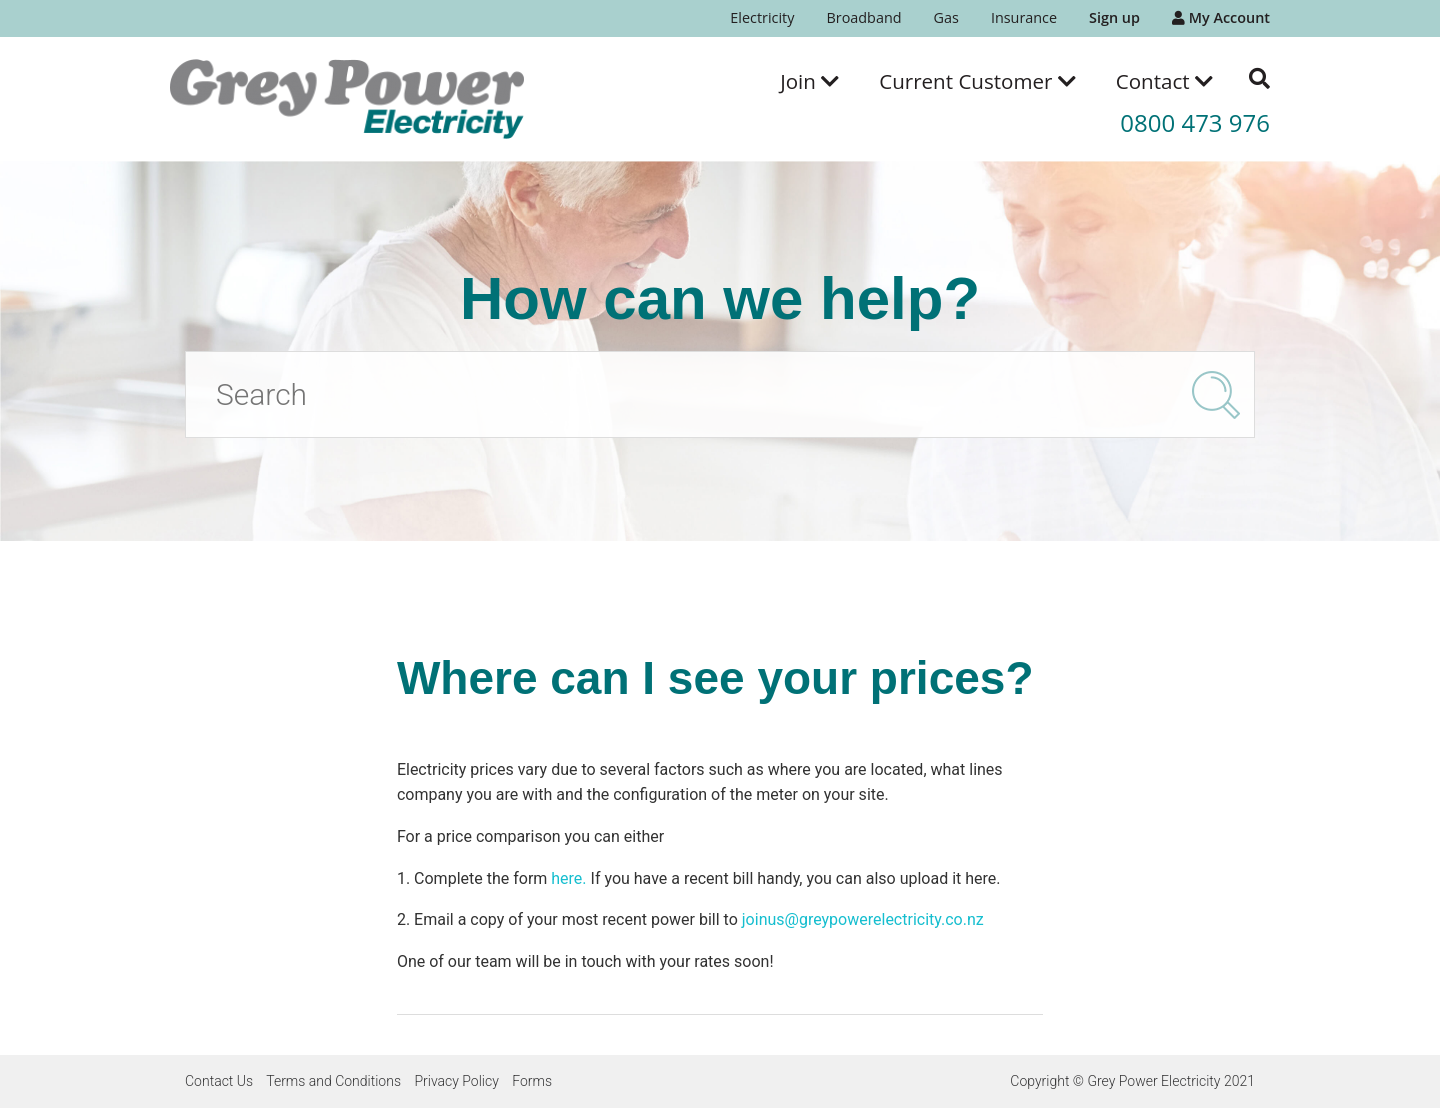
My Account (1221, 17)
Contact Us (219, 1081)
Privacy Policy (456, 1081)
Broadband (863, 17)
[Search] (720, 394)
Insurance (1024, 17)
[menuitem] (762, 18)
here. (568, 878)
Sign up (1114, 17)
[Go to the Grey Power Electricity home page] (347, 99)
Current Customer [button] (977, 81)
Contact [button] (1164, 81)
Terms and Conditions (333, 1081)
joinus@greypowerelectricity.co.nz (863, 919)
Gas (946, 17)
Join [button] (809, 81)
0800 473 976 (1195, 122)
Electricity (762, 17)
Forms (532, 1081)
